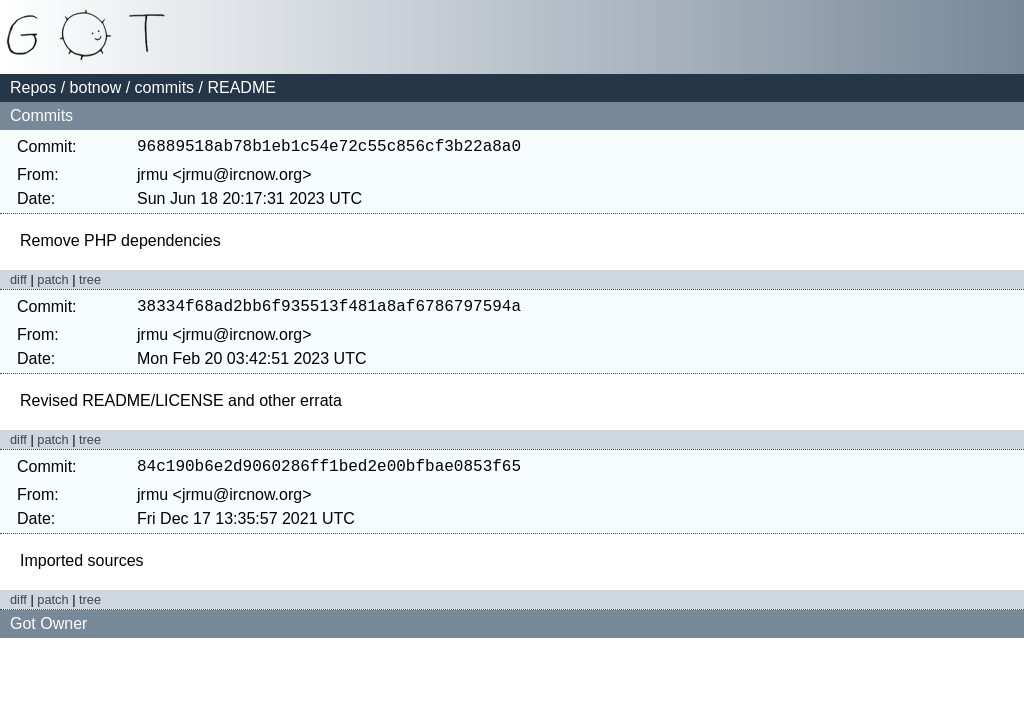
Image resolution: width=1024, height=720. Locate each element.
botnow (96, 87)
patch (52, 283)
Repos (33, 87)
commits (165, 87)
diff (18, 283)
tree (90, 283)
